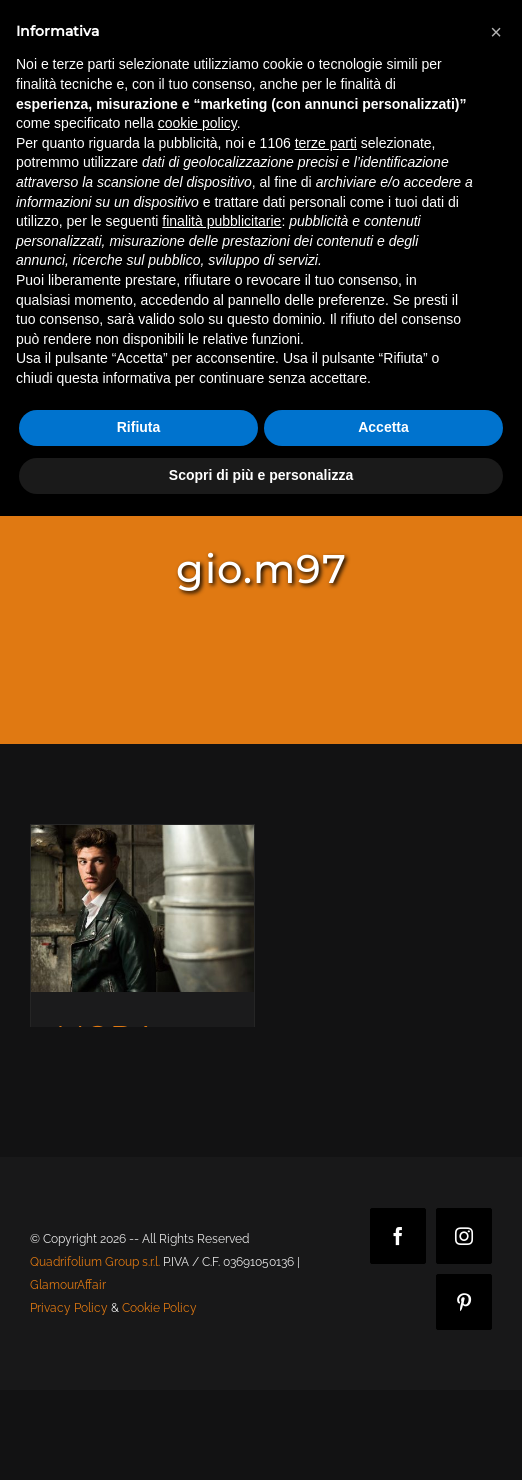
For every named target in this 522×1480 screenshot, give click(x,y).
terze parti (326, 143)
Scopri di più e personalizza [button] (261, 475)
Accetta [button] (383, 427)
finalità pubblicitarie (221, 221)
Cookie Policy (159, 1308)
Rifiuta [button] (139, 427)
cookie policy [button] (197, 123)
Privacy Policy (69, 1308)
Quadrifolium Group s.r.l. (95, 1262)
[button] (496, 32)
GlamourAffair (68, 1285)
